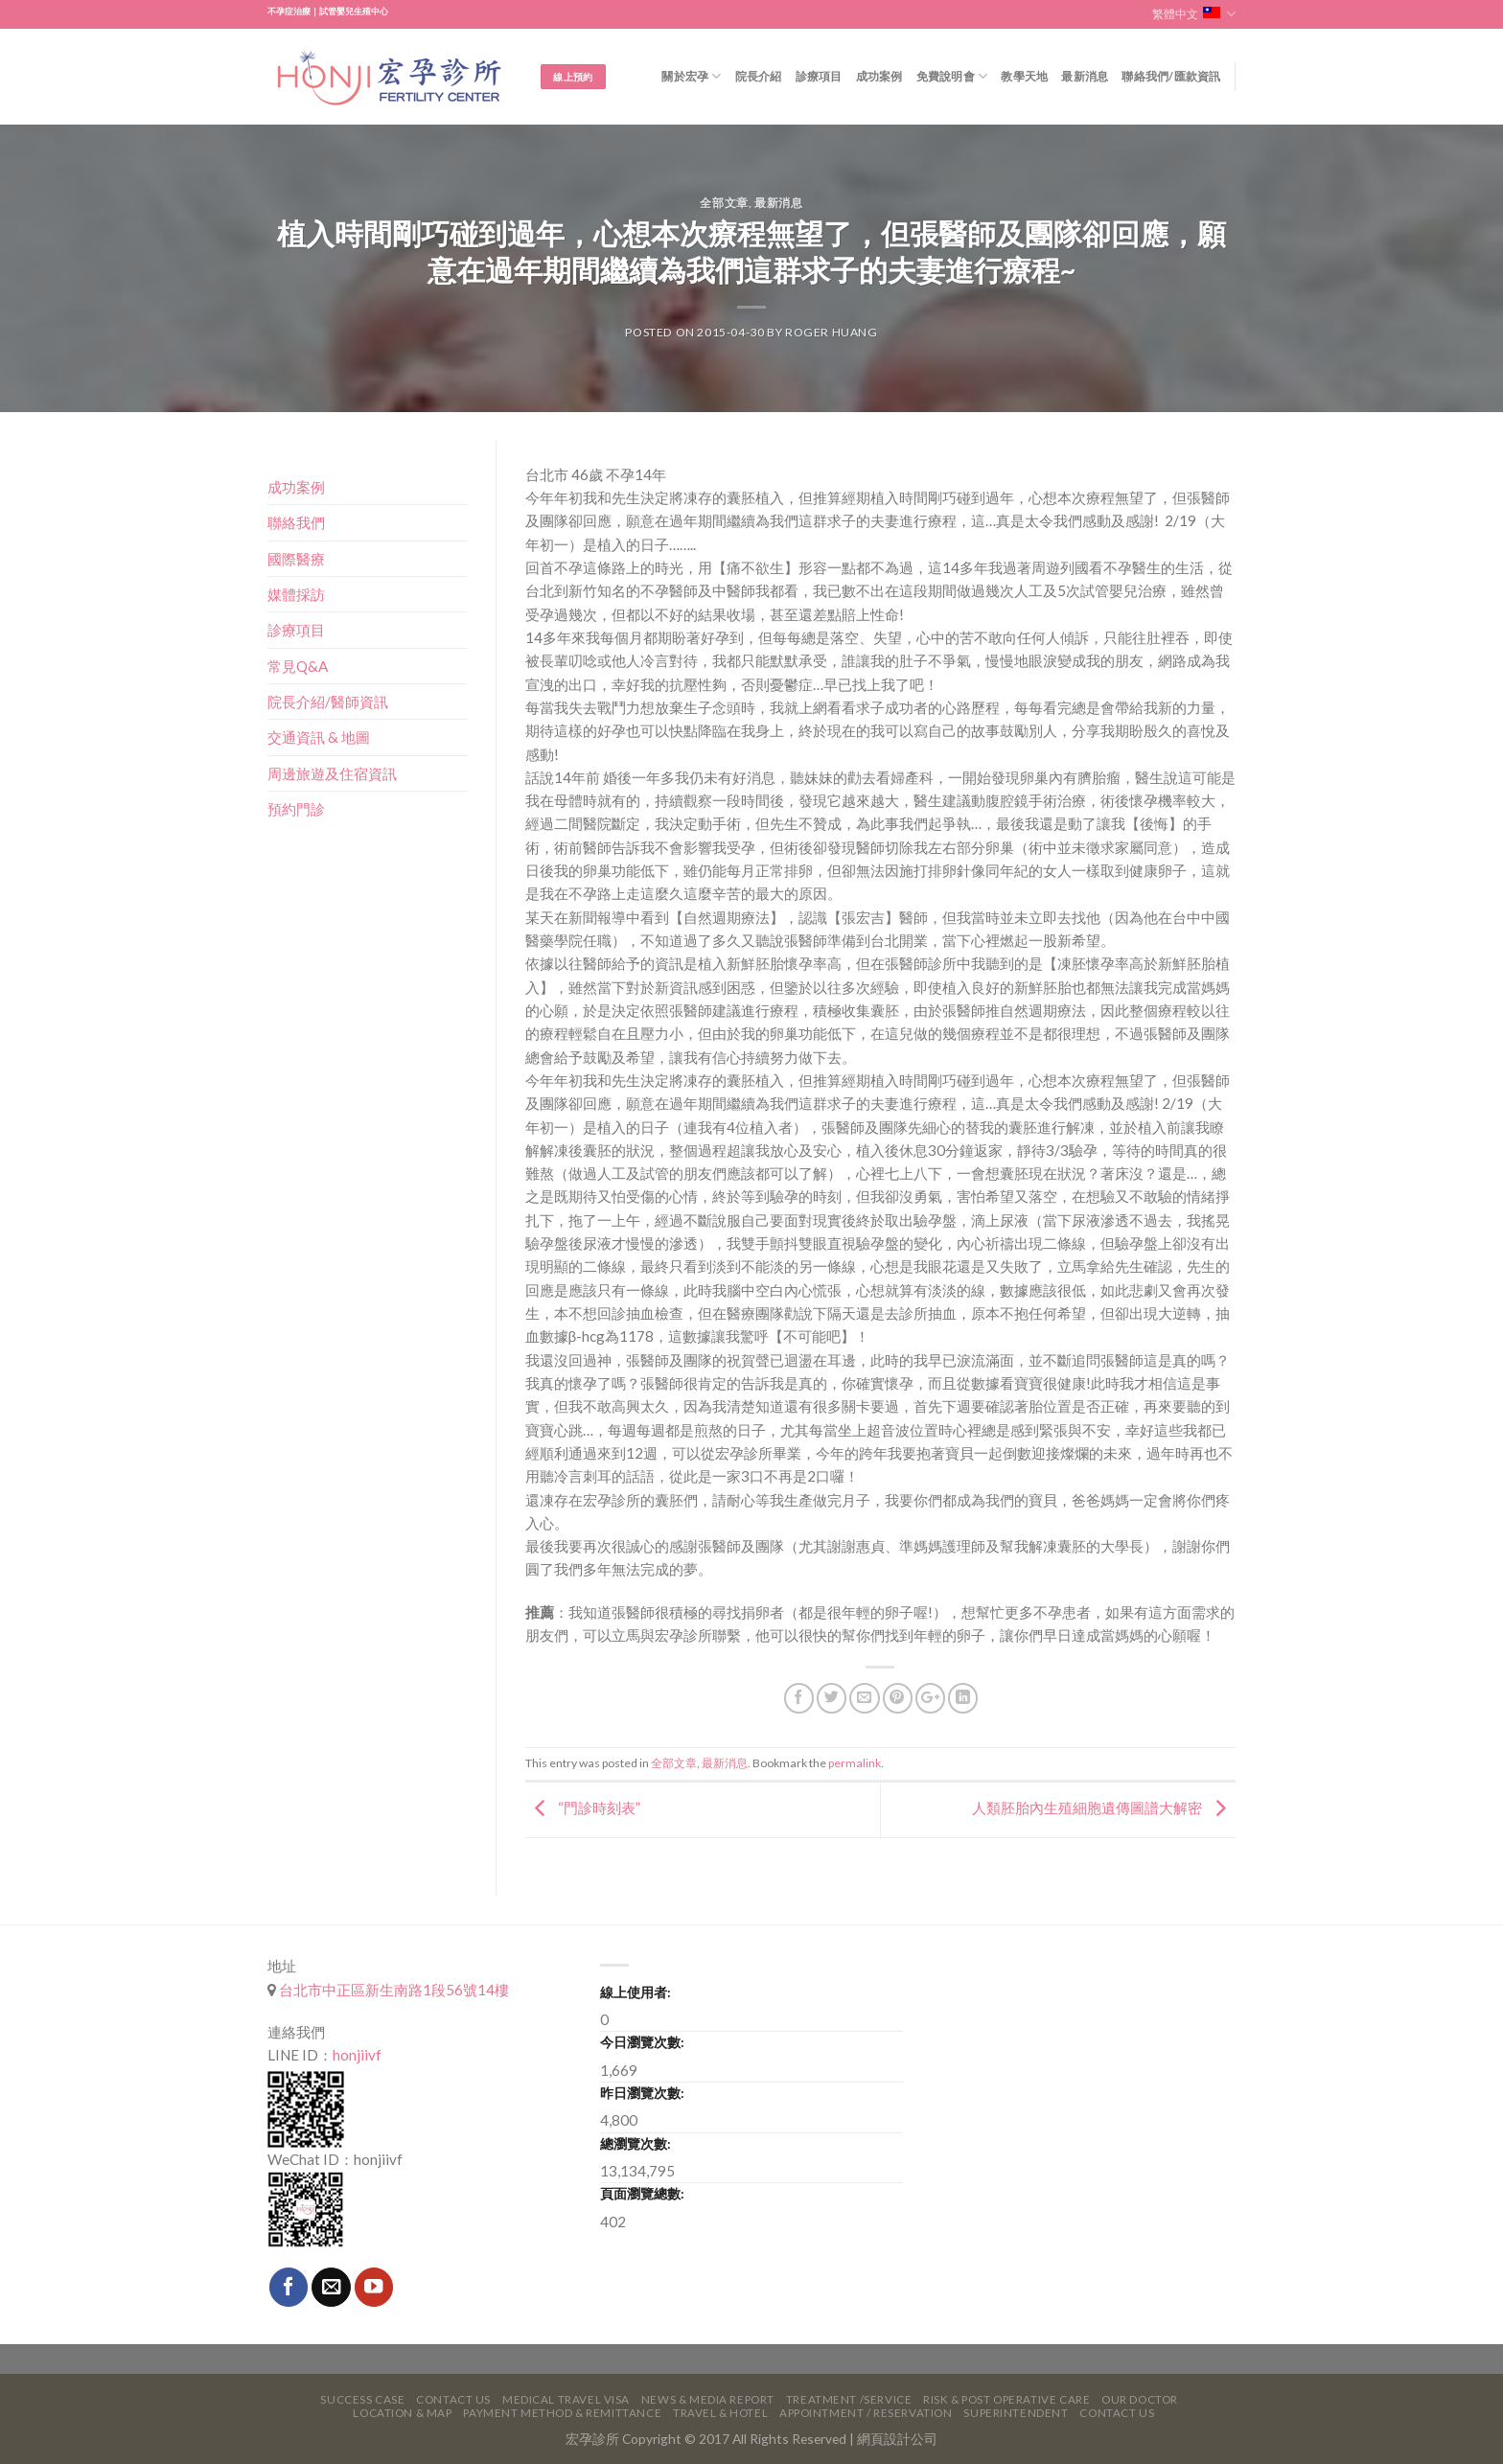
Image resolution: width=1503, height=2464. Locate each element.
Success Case (362, 2399)
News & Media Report (708, 2399)
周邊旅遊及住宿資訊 (332, 773)
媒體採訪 (296, 594)
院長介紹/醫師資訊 (327, 701)
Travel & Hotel (720, 2412)
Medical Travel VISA (566, 2399)
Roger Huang (831, 332)
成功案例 (879, 76)
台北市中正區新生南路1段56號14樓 (392, 1989)
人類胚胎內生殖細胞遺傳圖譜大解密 (1104, 1807)
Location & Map (402, 2412)
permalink (854, 1763)
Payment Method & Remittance (562, 2412)
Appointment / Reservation (866, 2412)
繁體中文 (1194, 14)
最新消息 (1084, 76)
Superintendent (1015, 2412)
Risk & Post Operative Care (1006, 2399)
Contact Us (453, 2399)
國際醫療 (296, 558)
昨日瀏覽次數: (642, 2092)
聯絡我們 (296, 522)
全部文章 (724, 203)
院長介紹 (758, 76)
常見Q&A (297, 666)
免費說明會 (952, 76)
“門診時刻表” (582, 1807)
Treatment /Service (849, 2399)
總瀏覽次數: (635, 2143)
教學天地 (1024, 76)
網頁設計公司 (897, 2438)
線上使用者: (635, 1992)
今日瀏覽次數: (642, 2042)
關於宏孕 (691, 76)
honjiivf (357, 2054)
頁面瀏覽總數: (642, 2193)
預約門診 (296, 808)
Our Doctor (1139, 2399)
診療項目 (819, 76)
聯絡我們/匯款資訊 (1170, 76)
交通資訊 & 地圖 (318, 737)
